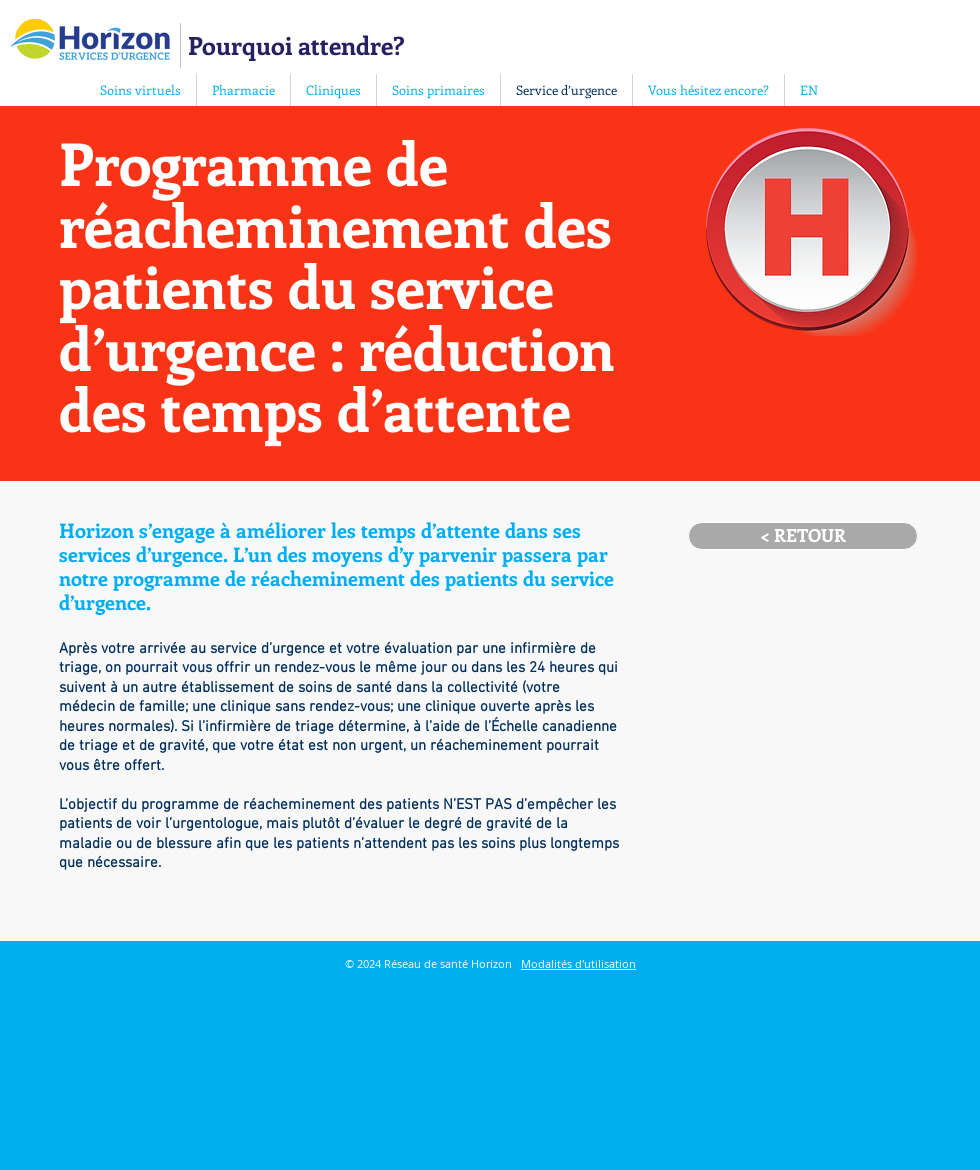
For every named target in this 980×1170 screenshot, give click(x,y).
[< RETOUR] (803, 536)
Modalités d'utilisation (578, 963)
